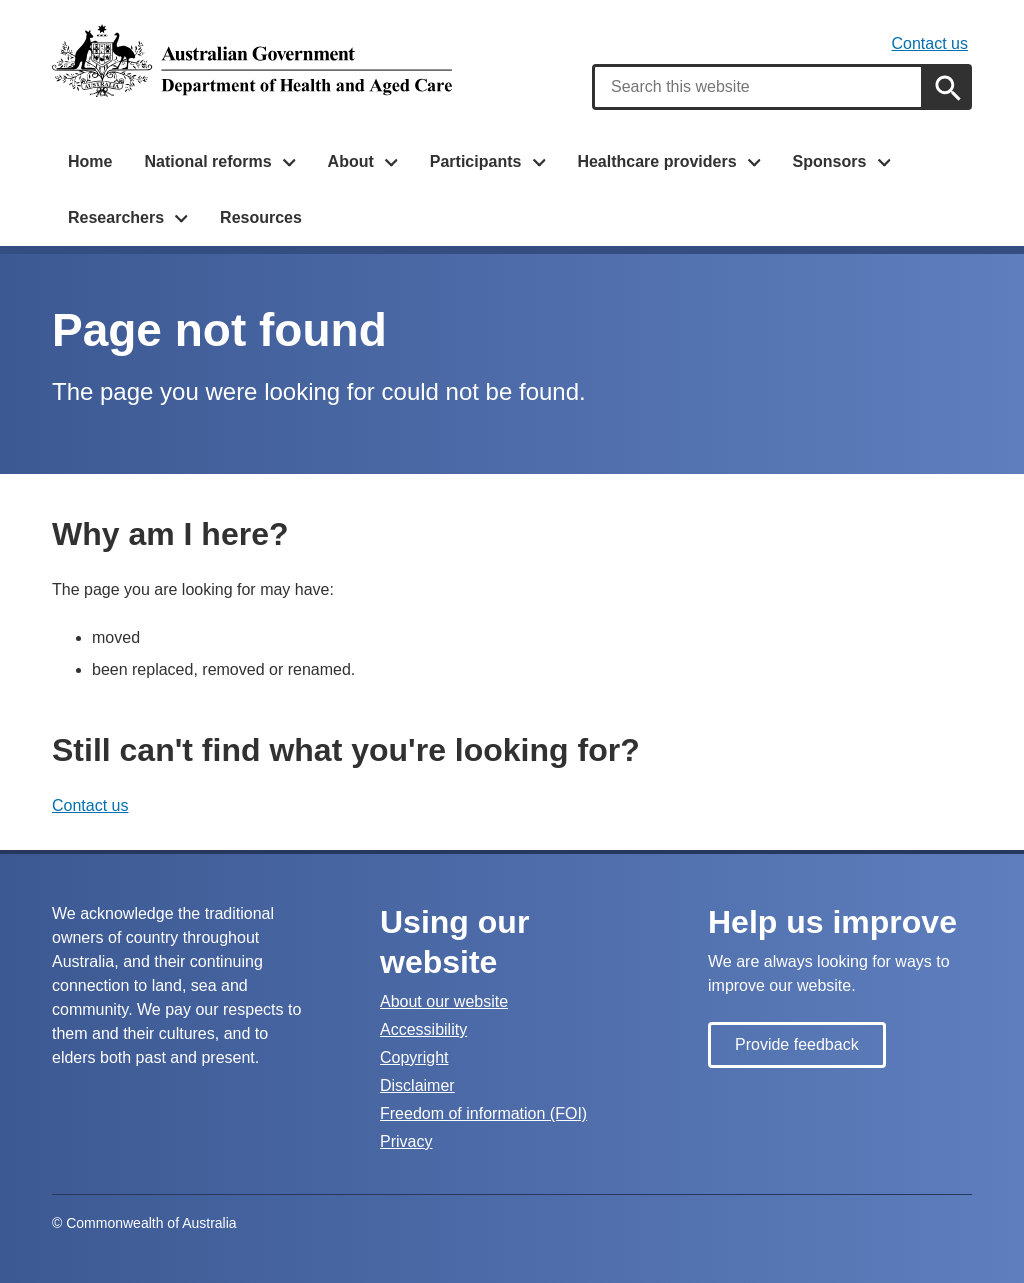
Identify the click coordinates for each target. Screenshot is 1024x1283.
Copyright (414, 1057)
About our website (444, 1001)
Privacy (406, 1141)
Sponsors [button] (830, 161)
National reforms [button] (207, 161)
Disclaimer (417, 1085)
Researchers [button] (116, 217)
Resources (261, 217)
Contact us (930, 43)
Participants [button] (476, 161)
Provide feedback (797, 1044)
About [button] (351, 161)
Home (90, 161)
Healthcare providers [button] (656, 161)
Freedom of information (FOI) (483, 1113)
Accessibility (423, 1029)
